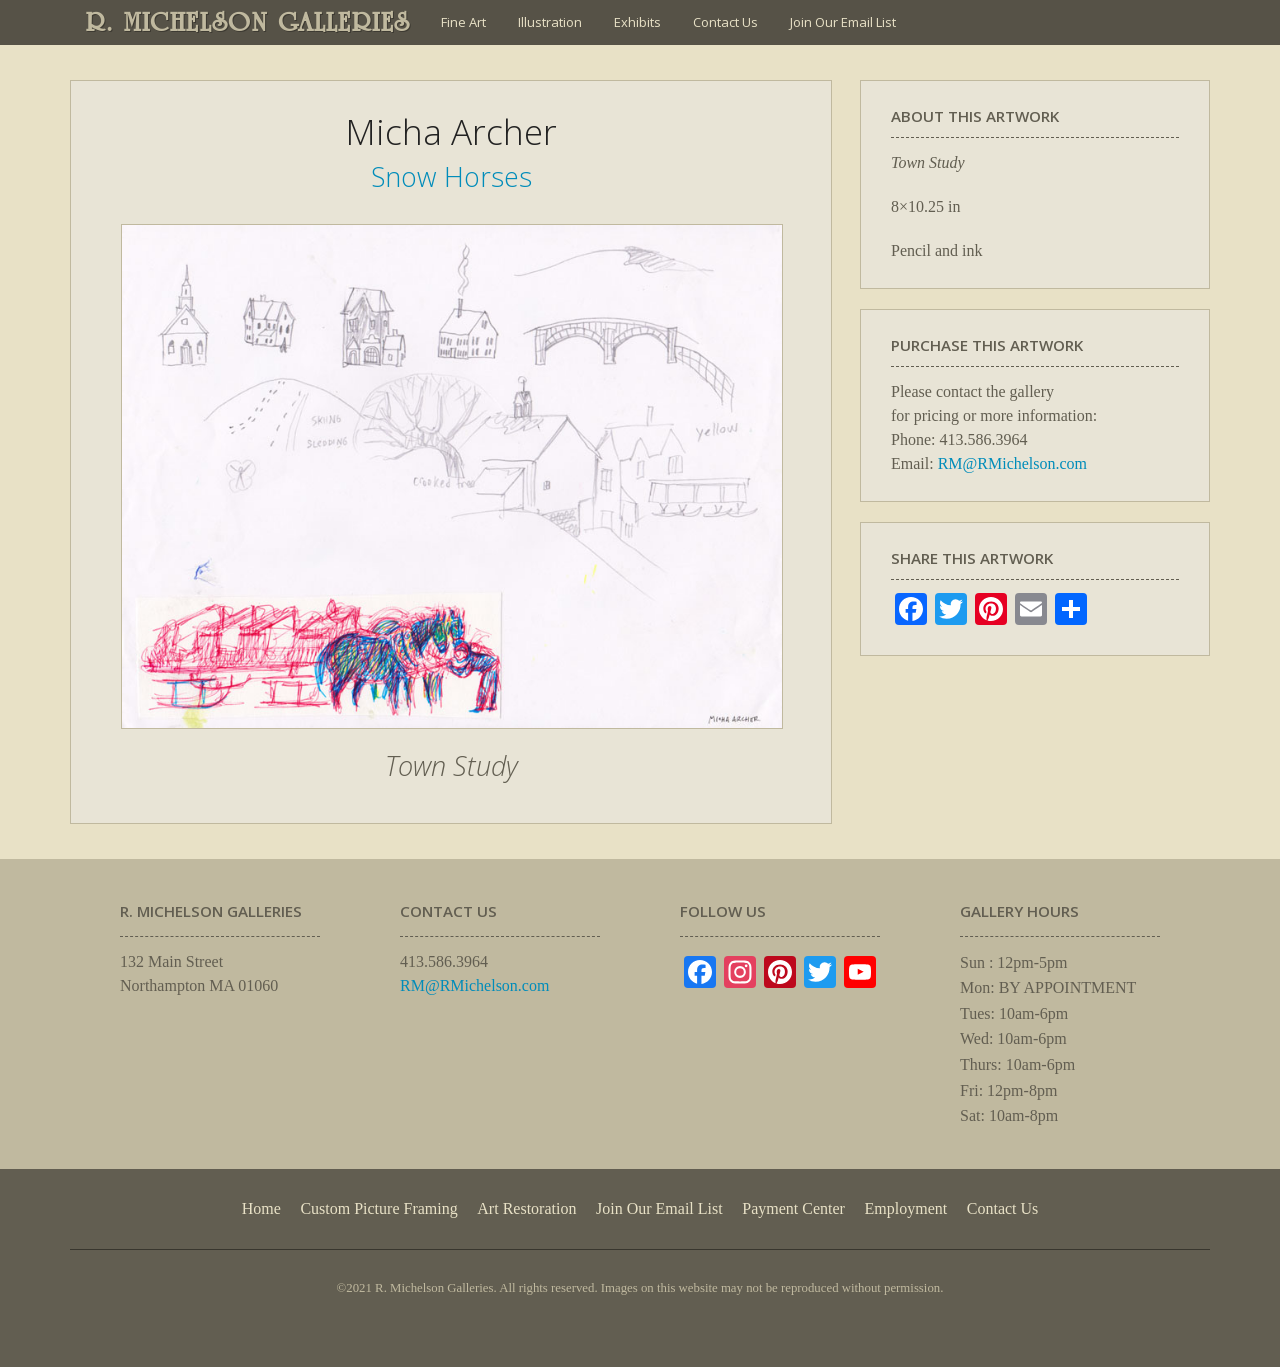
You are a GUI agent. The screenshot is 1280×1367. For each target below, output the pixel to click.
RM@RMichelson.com (1012, 463)
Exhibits (637, 22)
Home (261, 1208)
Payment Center (793, 1208)
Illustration (550, 22)
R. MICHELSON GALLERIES (248, 22)
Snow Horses (451, 176)
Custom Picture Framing (378, 1208)
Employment (906, 1208)
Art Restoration (526, 1208)
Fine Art (463, 22)
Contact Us (725, 22)
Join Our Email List (843, 22)
